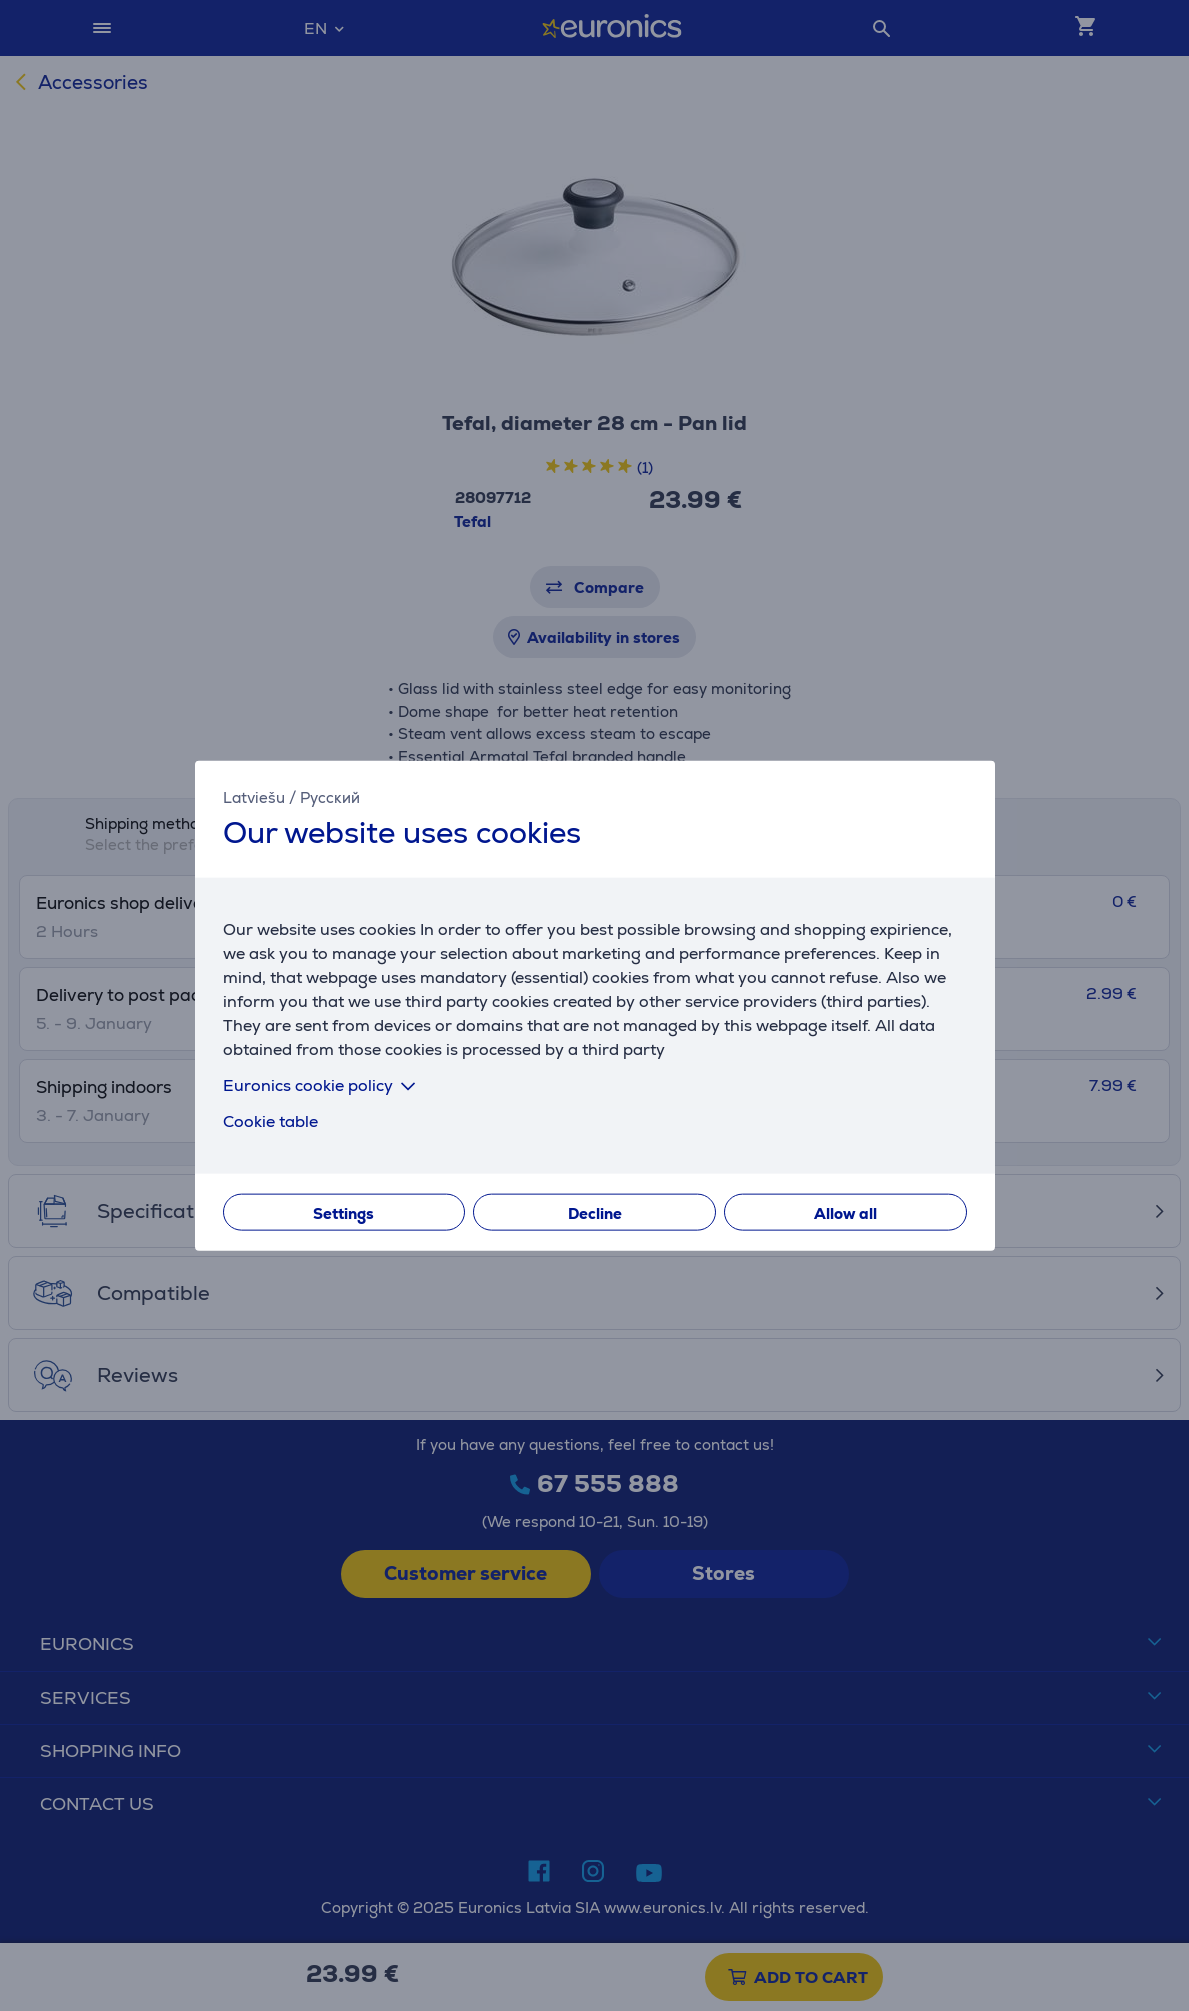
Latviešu (254, 796)
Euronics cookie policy (323, 1085)
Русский (330, 796)
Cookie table (270, 1121)
